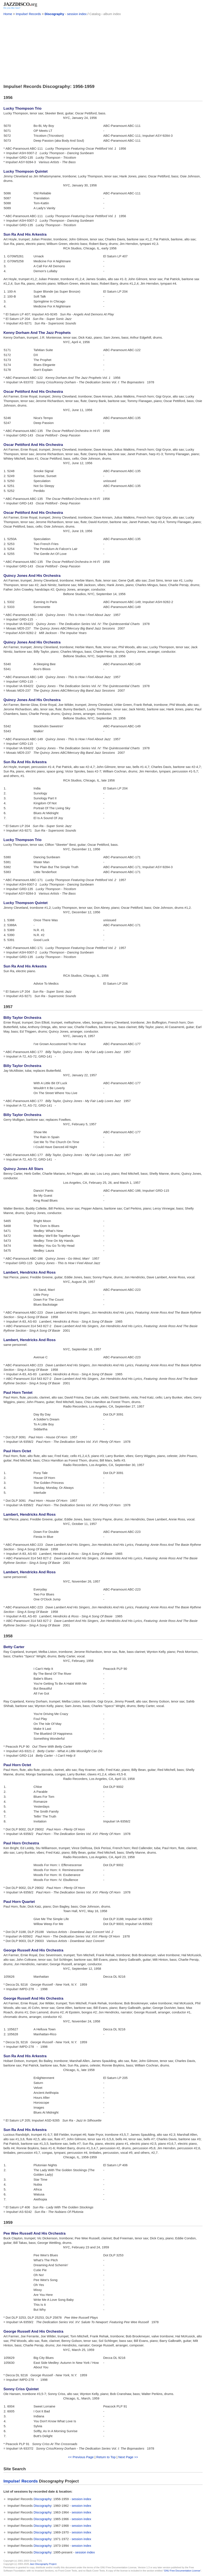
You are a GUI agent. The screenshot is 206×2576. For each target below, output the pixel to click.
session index (77, 14)
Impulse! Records (28, 14)
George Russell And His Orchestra (33, 1950)
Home (7, 14)
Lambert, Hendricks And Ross (29, 1272)
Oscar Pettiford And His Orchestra (33, 392)
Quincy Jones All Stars (23, 1169)
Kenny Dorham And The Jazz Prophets (37, 333)
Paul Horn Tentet (18, 1393)
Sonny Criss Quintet (21, 2389)
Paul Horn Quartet (19, 1902)
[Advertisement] (103, 49)
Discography (54, 14)
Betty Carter (13, 1647)
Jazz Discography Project (43, 2564)
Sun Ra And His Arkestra (25, 234)
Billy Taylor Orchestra (22, 1018)
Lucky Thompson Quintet (25, 171)
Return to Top (106, 2457)
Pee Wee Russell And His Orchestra (34, 2233)
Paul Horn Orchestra (21, 1843)
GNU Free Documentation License (182, 2570)
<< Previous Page (81, 2457)
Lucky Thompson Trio (22, 108)
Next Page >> (128, 2457)
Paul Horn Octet (17, 1451)
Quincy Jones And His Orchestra (32, 576)
